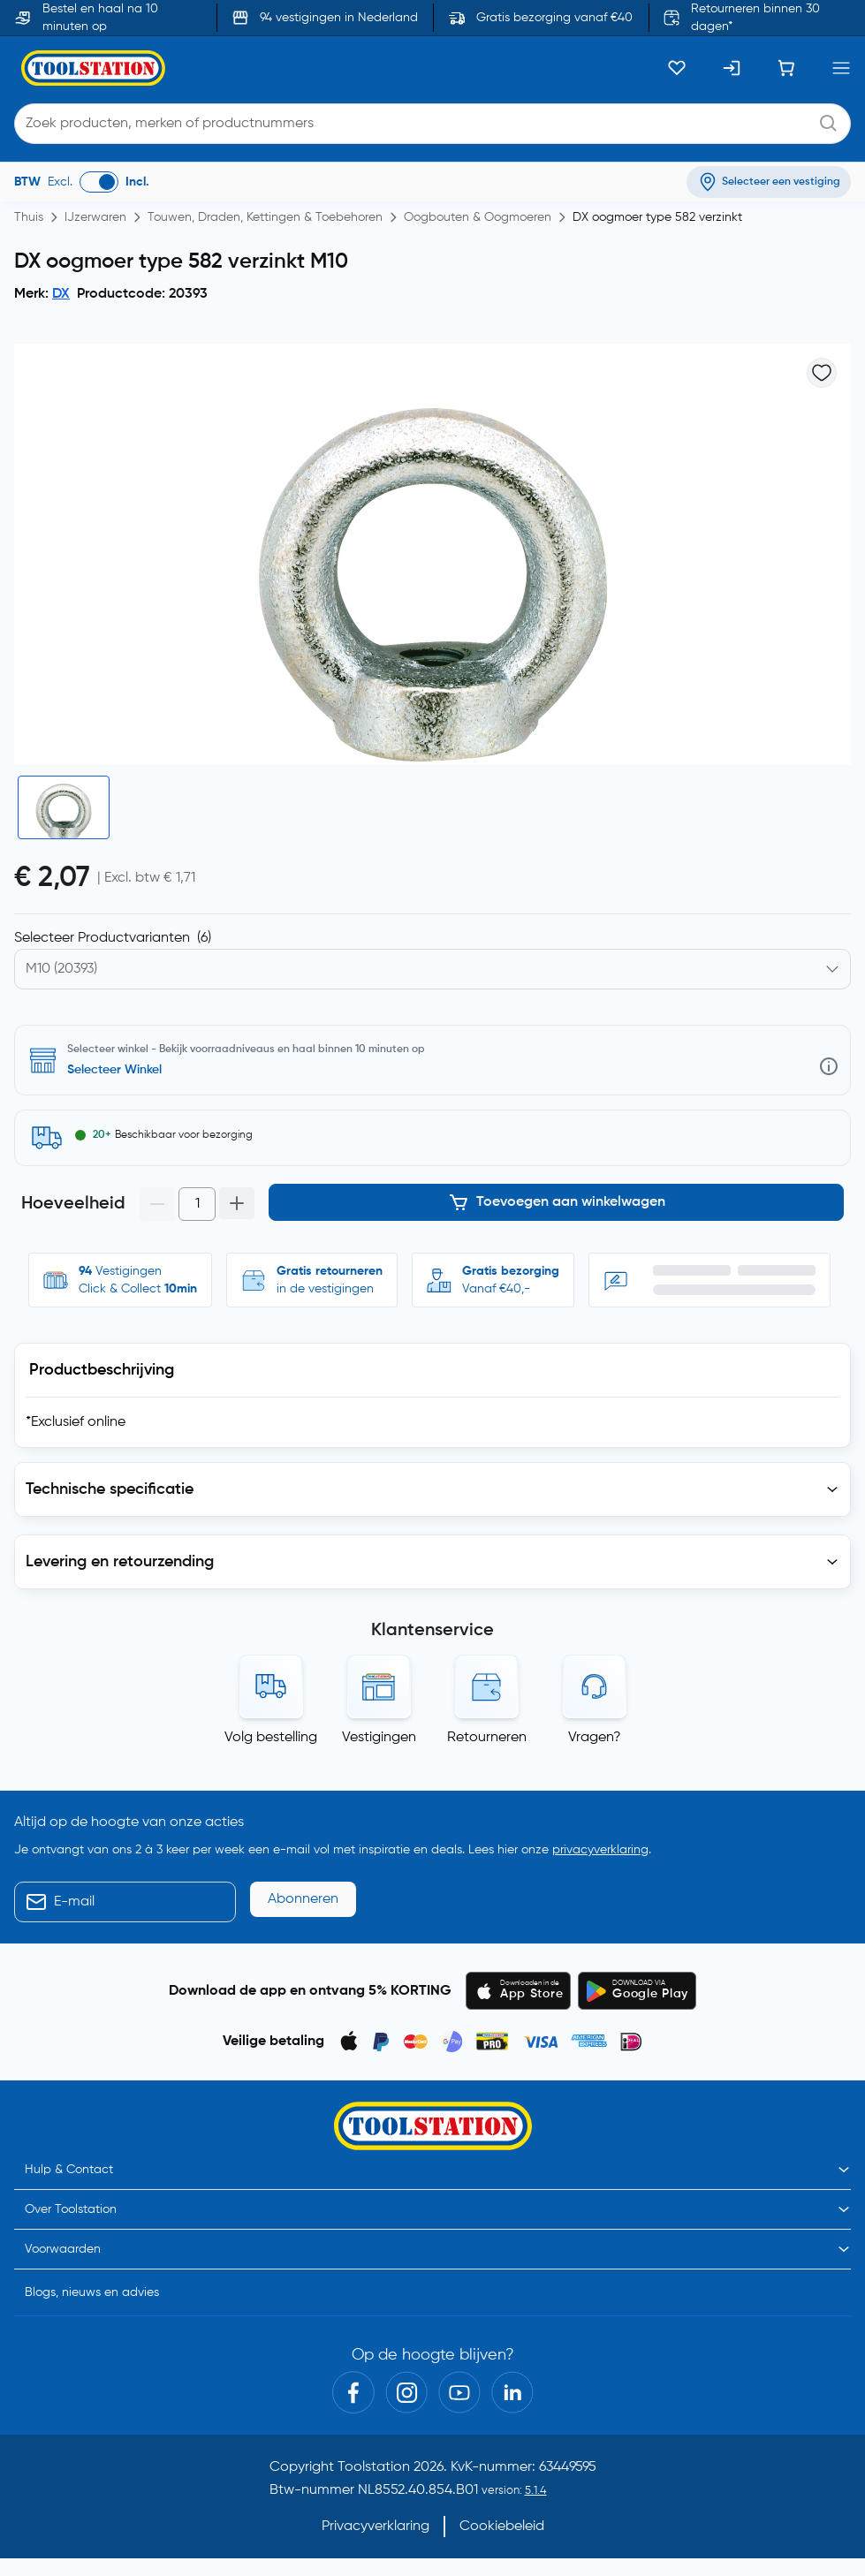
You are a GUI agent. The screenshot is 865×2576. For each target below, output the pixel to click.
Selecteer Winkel (114, 1070)
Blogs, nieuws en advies (92, 2292)
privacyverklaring (600, 1850)
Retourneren (487, 1738)
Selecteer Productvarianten (112, 938)
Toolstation (374, 2467)
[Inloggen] (731, 68)
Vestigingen (379, 1738)
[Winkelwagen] (786, 68)
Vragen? (594, 1738)
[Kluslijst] (677, 68)
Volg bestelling (270, 1738)
